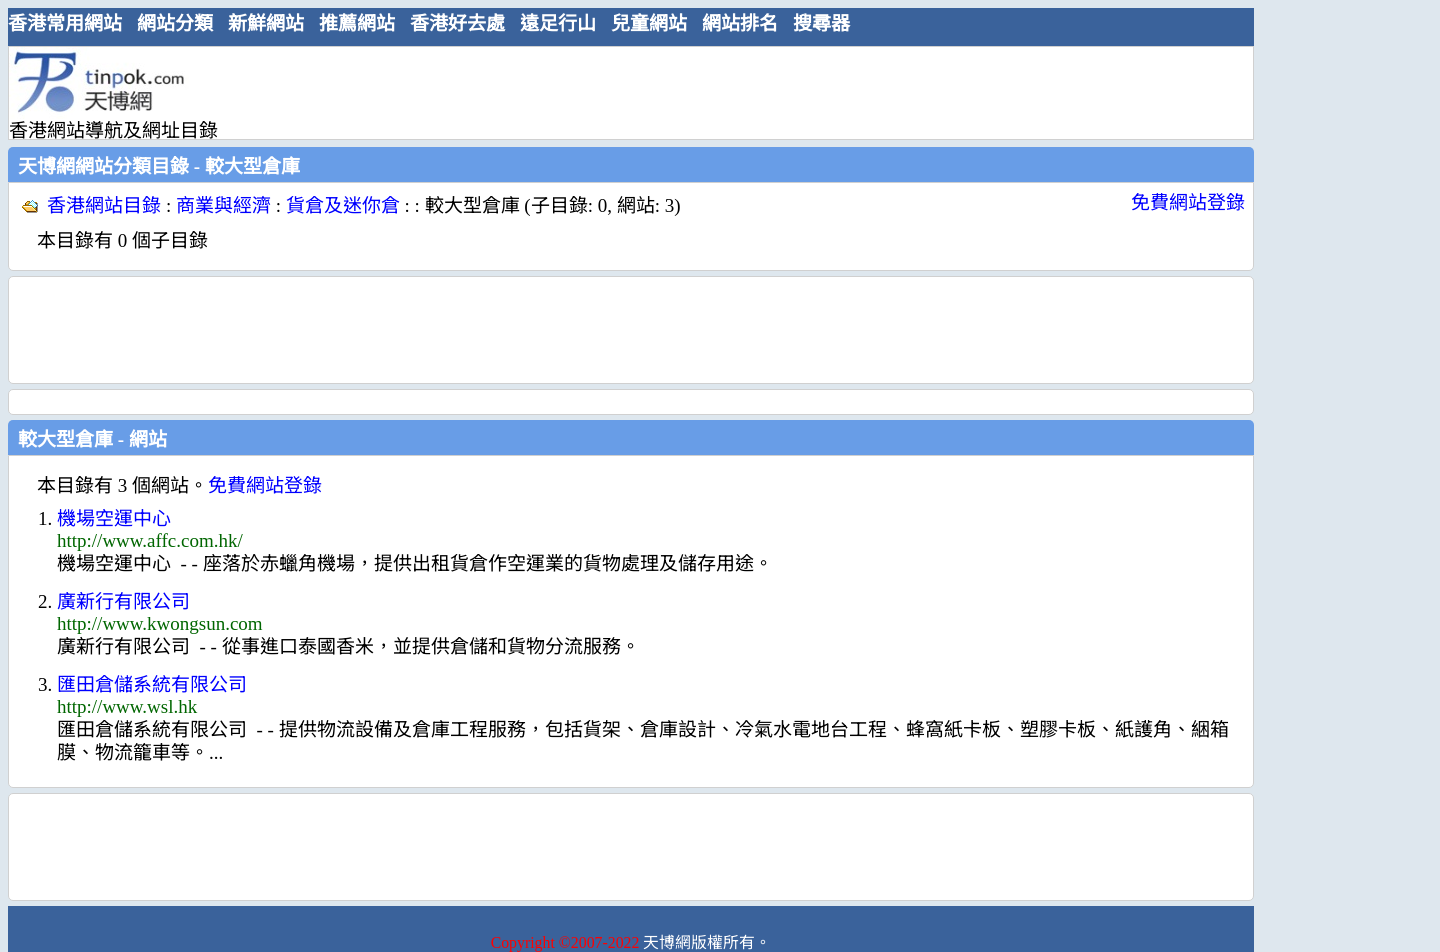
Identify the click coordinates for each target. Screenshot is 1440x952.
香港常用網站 (65, 23)
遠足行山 (558, 23)
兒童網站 (649, 23)
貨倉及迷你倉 (343, 205)
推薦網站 (357, 23)
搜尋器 (821, 23)
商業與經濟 (223, 205)
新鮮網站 (266, 23)
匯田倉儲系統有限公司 (152, 684)
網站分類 (175, 23)
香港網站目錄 (104, 205)
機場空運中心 (114, 518)
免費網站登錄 (1188, 202)
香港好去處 (457, 23)
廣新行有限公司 (123, 601)
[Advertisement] (623, 92)
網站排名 (740, 23)
